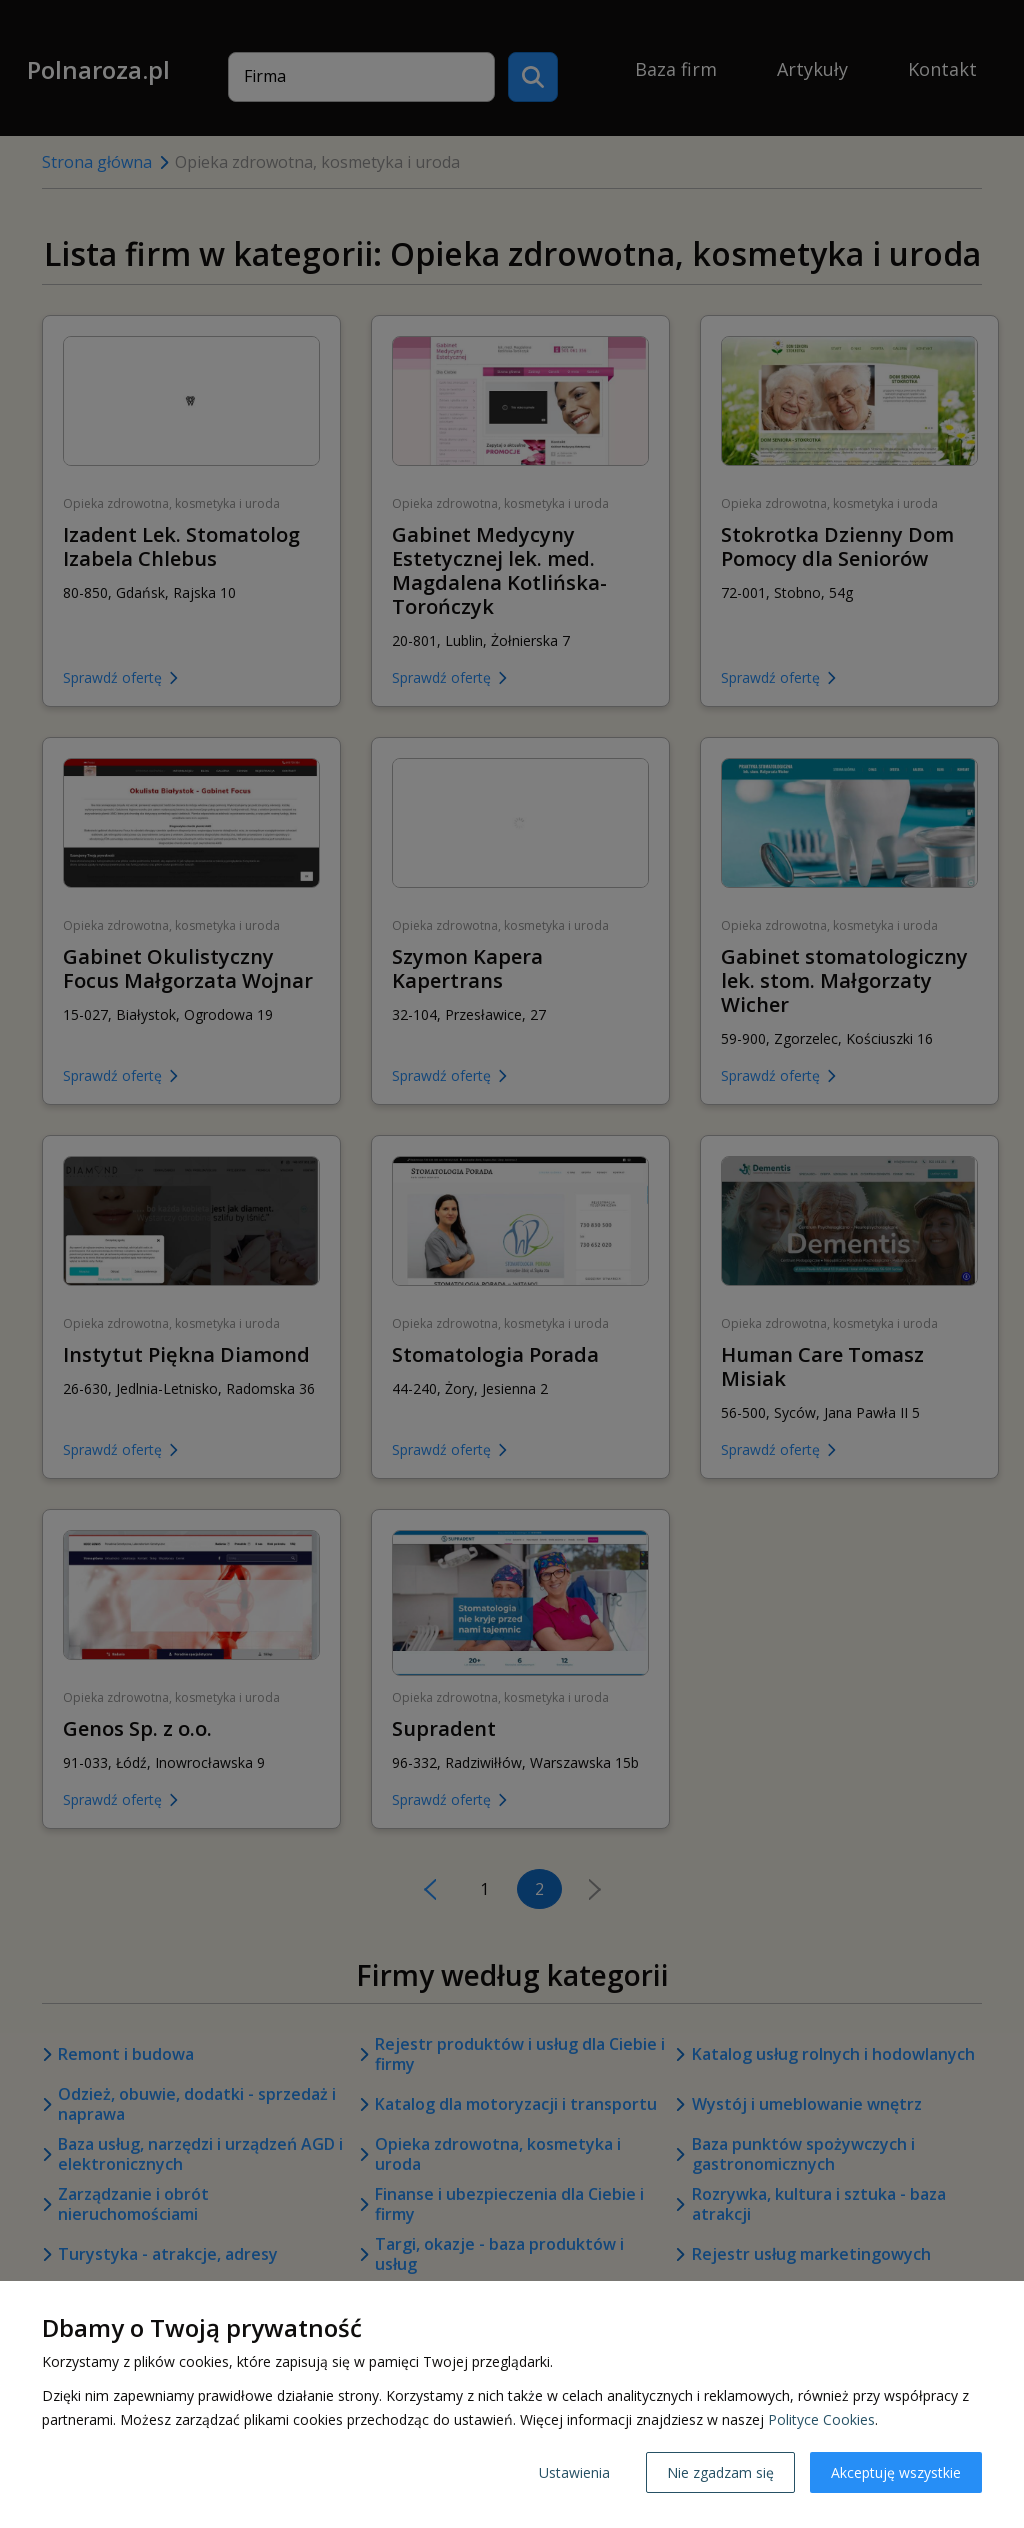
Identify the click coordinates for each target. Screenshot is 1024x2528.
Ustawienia (574, 2472)
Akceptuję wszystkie (896, 2472)
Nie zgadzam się (720, 2472)
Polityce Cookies (821, 2419)
